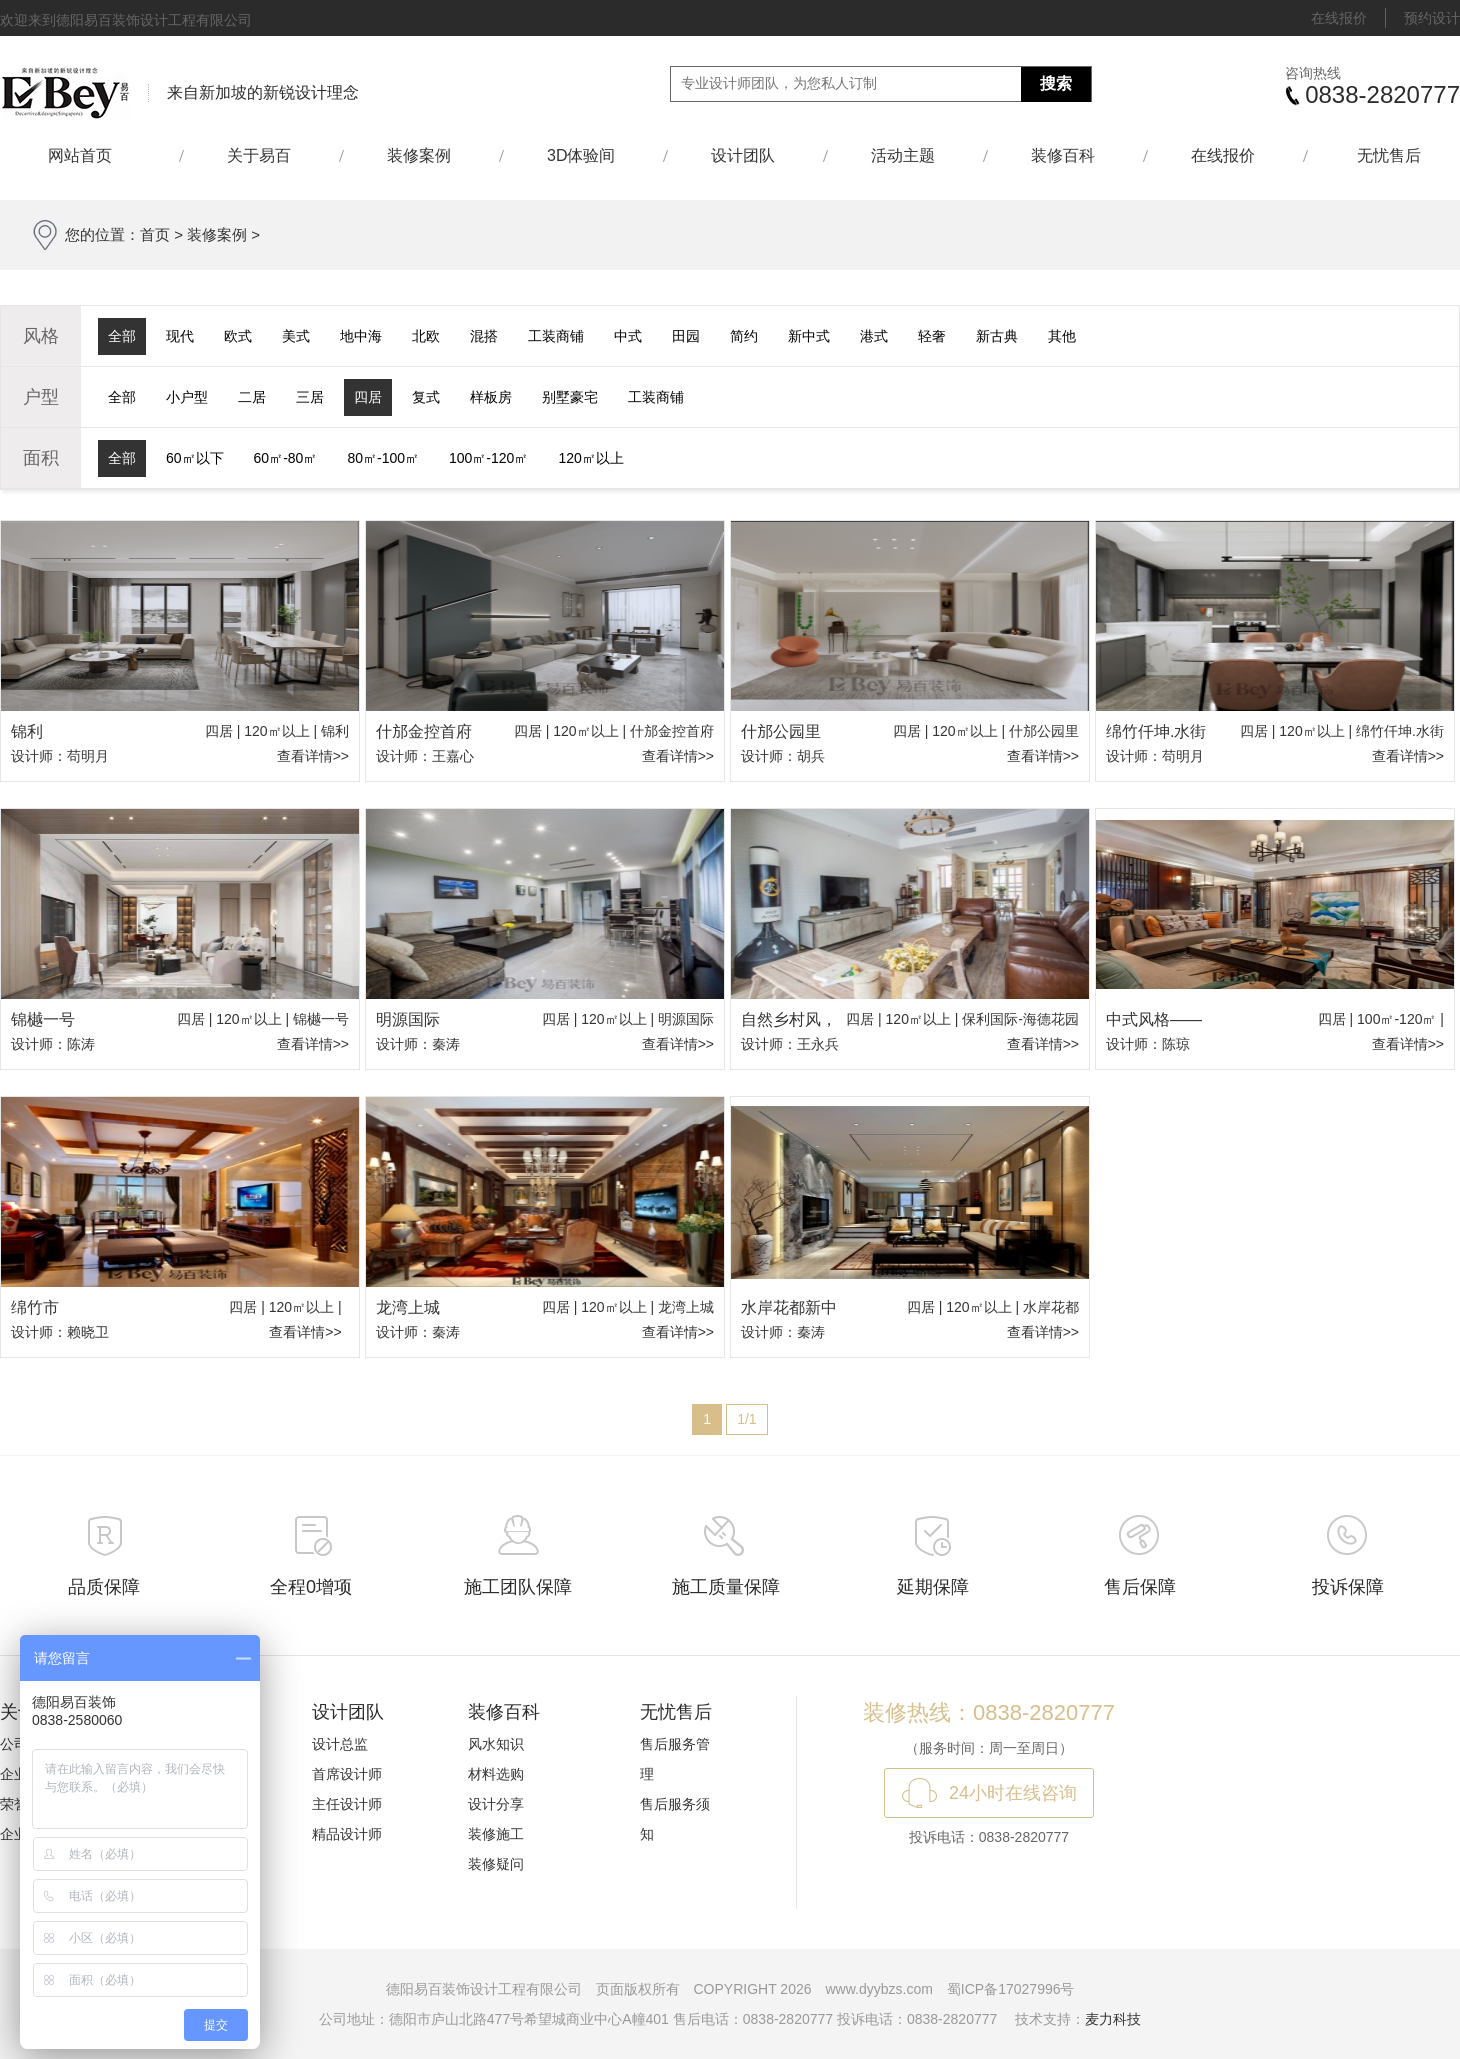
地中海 (361, 336)
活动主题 (903, 155)
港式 (874, 336)
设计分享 (496, 1804)
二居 (252, 397)
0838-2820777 (1382, 94)
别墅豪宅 (570, 397)
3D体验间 (581, 155)
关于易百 (259, 155)
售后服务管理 (675, 1759)
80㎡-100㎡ (383, 458)
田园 (686, 336)
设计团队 (743, 155)
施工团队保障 (518, 1587)
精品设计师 (347, 1834)
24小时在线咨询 (1013, 1793)
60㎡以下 (195, 458)
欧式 (238, 336)
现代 (180, 336)
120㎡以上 (590, 458)
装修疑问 (496, 1864)
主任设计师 (347, 1804)
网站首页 (89, 155)
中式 (628, 336)
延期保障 (933, 1587)
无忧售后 (1389, 155)
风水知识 (496, 1744)
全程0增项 (311, 1587)
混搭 (484, 336)
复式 (426, 397)
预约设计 (1432, 18)
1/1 (746, 1419)
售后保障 (1140, 1587)
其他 (1062, 336)
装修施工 (496, 1834)
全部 (122, 336)
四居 (368, 397)
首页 (155, 234)
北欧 (426, 336)
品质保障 (104, 1587)
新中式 (809, 336)
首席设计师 (347, 1774)
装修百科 (1063, 155)
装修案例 (419, 155)
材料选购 (496, 1774)
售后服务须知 (675, 1819)
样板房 (491, 397)
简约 (744, 336)
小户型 (187, 397)
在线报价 (1339, 18)
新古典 (997, 336)
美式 (296, 336)
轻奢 (932, 336)
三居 (310, 397)
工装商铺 (556, 336)
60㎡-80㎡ (286, 458)
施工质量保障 (726, 1587)
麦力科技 (1113, 2019)
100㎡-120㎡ (488, 458)
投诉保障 (1348, 1587)
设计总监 (340, 1744)
